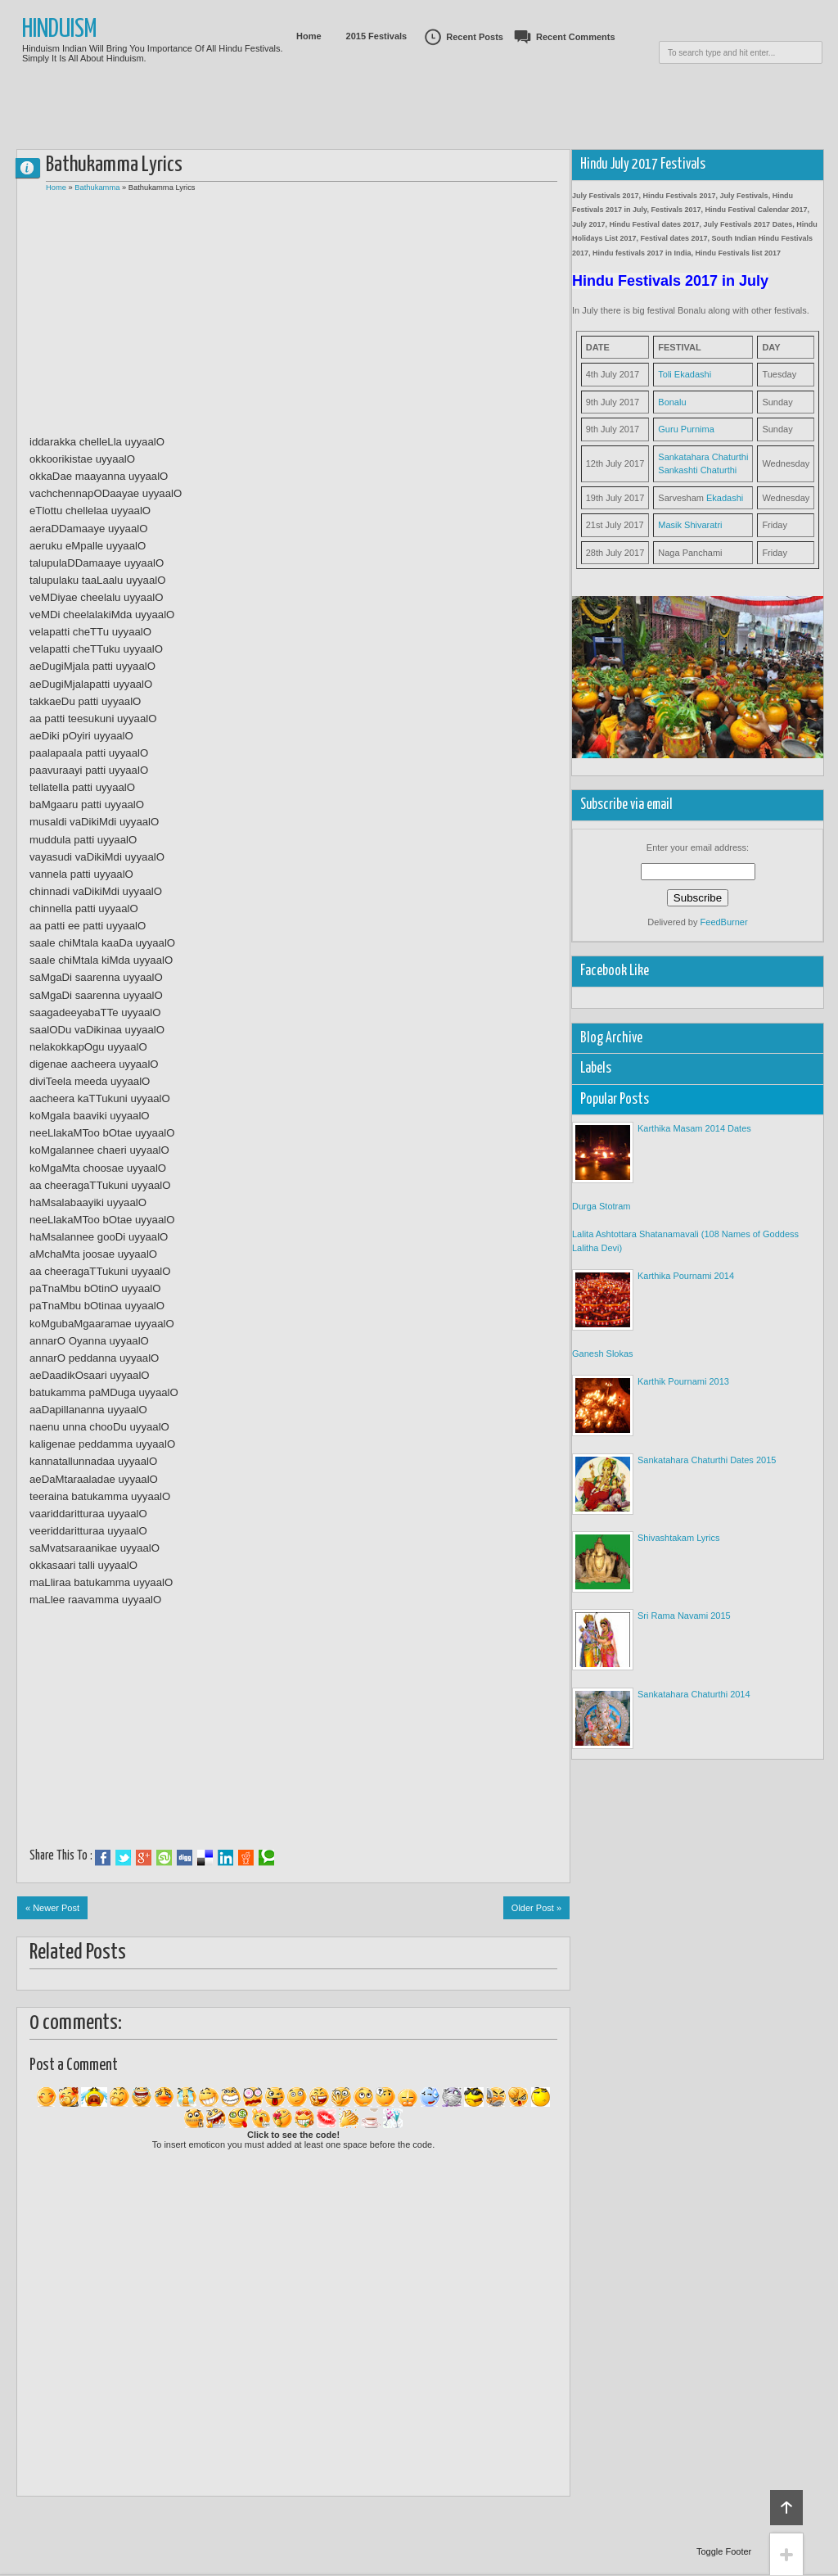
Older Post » (536, 1908)
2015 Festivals (377, 36)
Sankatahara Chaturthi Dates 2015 (707, 1460)
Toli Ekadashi (684, 374)
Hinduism (59, 30)
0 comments (34, 164)
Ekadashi (724, 498)
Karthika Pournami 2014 (686, 1276)
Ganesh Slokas (602, 1353)
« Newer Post (52, 1908)
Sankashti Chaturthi (697, 470)
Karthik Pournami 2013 (683, 1381)
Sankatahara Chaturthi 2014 (694, 1694)
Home (309, 36)
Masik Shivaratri (690, 525)
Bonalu (672, 402)
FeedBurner (724, 922)
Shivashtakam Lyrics (678, 1538)
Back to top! (786, 2507)
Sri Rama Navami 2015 (684, 1615)
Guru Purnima (686, 429)
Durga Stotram (601, 1206)
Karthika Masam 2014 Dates (694, 1128)
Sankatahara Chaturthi (703, 457)
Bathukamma (96, 187)
